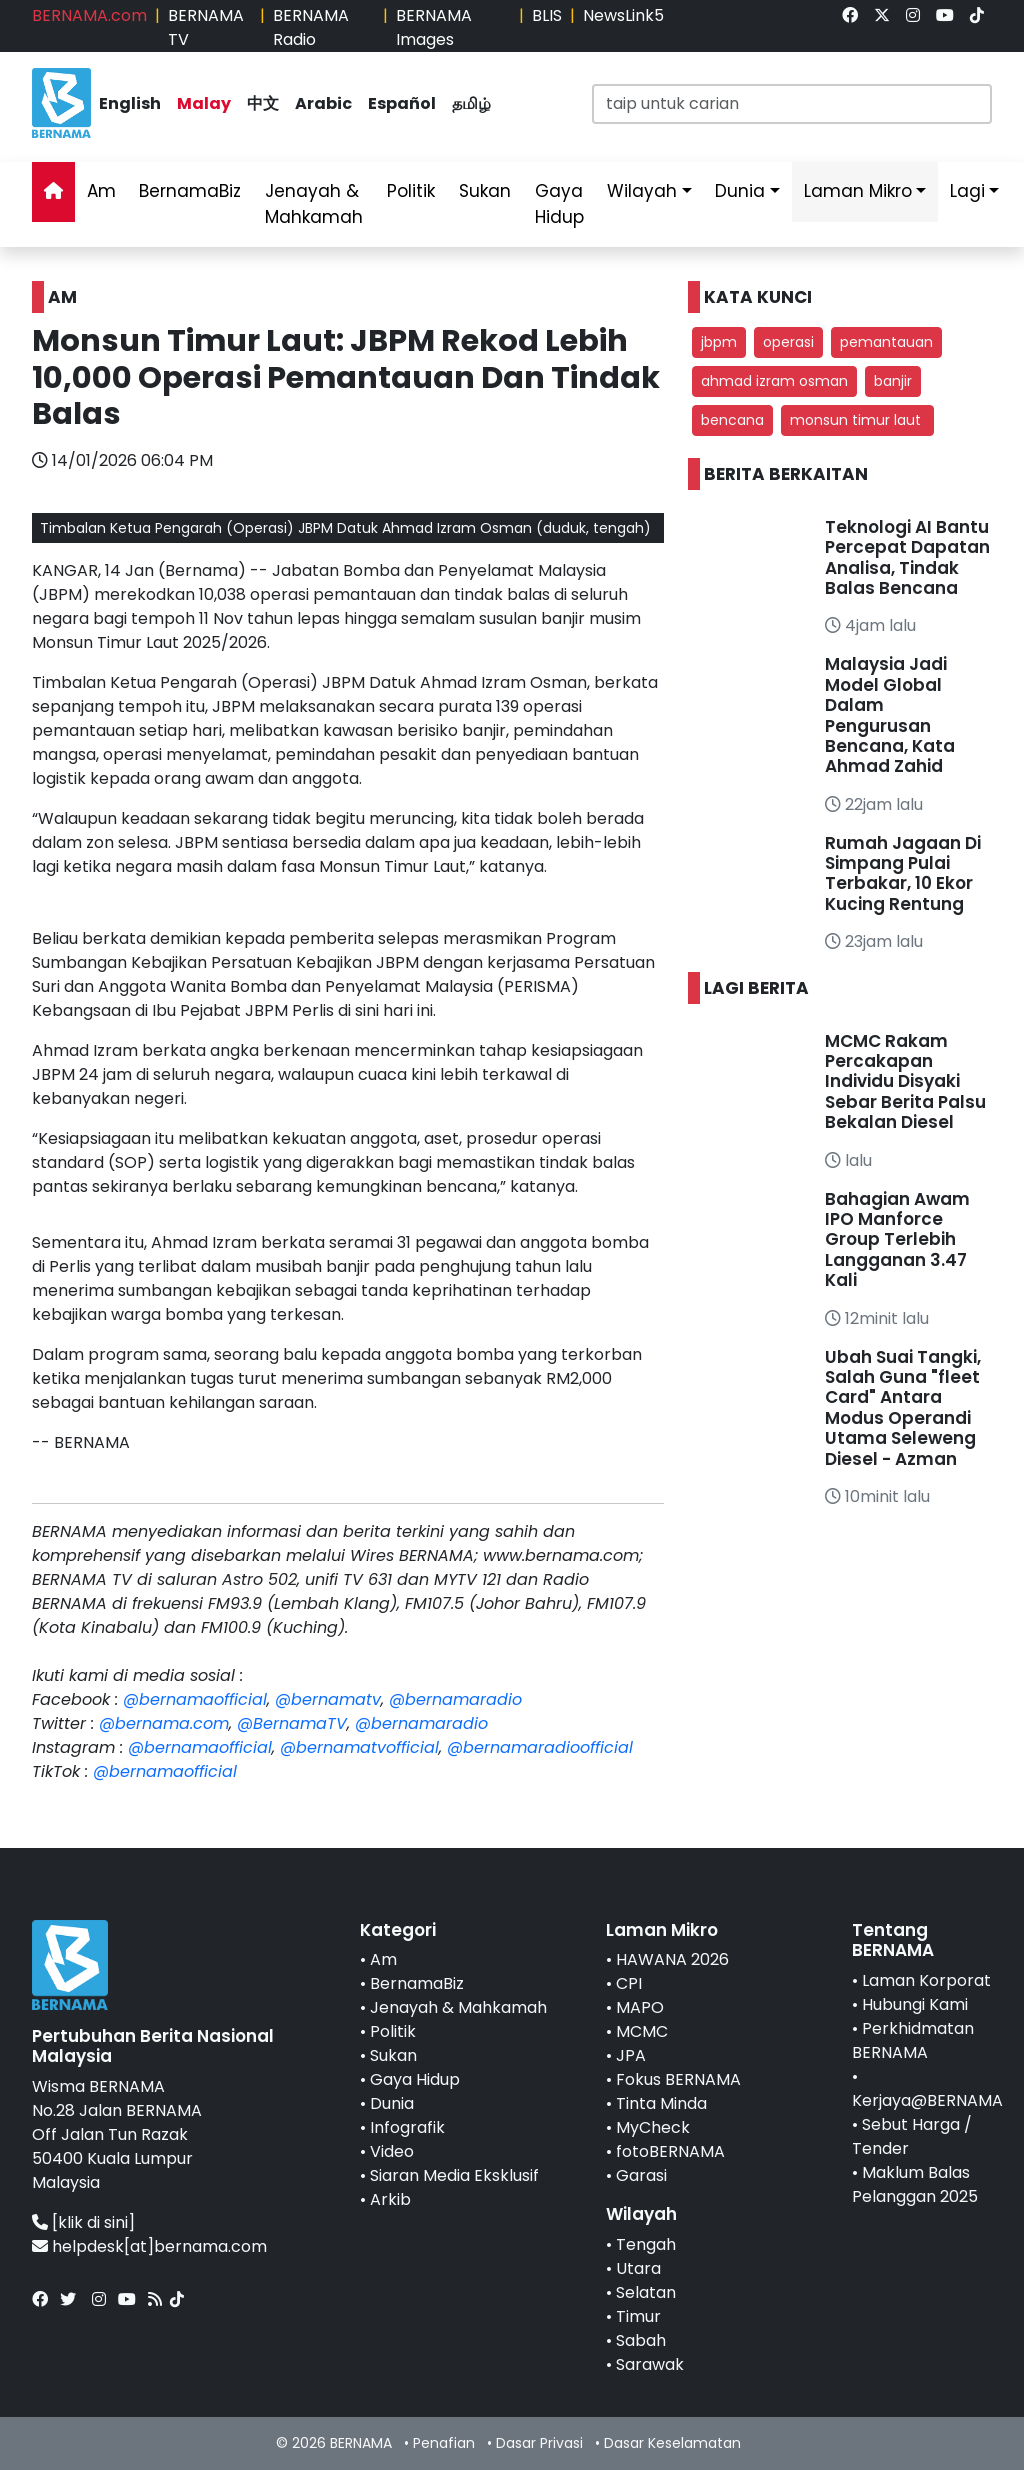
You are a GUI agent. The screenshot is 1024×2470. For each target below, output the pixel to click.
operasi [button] (788, 342)
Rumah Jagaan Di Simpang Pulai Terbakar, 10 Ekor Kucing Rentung (903, 873)
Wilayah (642, 191)
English (130, 103)
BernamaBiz (190, 191)
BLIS (547, 15)
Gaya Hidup (559, 204)
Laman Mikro (858, 191)
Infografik (407, 2127)
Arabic (323, 103)
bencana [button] (732, 420)
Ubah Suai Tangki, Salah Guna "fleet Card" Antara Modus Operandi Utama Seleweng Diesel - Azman (903, 1408)
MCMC (642, 2031)
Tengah (646, 2244)
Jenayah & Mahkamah (314, 204)
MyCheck (653, 2127)
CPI (629, 1983)
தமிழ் (471, 103)
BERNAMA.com (89, 15)
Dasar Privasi (539, 2443)
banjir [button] (893, 381)
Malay (204, 103)
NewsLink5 (623, 15)
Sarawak (650, 2364)
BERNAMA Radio (311, 27)
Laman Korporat (926, 1980)
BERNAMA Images (434, 27)
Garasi (641, 2175)
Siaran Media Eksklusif (454, 2175)
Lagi (967, 191)
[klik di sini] (93, 2222)
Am (101, 191)
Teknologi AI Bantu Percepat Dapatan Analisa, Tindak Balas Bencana (907, 557)
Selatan (646, 2292)
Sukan (485, 191)
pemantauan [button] (886, 342)
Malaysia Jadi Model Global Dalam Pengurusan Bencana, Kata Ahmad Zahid (890, 715)
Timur (638, 2316)
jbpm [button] (719, 342)
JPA (631, 2055)
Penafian (444, 2443)
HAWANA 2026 (672, 1959)
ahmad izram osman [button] (774, 381)
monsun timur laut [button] (857, 420)
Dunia (740, 191)
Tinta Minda (661, 2103)
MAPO (640, 2007)
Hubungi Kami (915, 2004)
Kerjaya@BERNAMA (927, 2100)
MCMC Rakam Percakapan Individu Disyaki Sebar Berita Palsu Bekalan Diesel (905, 1082)
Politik (411, 191)
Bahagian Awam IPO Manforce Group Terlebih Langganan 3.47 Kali (897, 1240)
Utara (638, 2268)
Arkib (390, 2199)
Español (402, 103)
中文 (263, 103)
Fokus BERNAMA (678, 2079)
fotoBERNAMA (670, 2151)
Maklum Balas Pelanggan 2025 (915, 2184)
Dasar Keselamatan (672, 2443)
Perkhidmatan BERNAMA (913, 2040)
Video (392, 2151)
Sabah (641, 2340)
